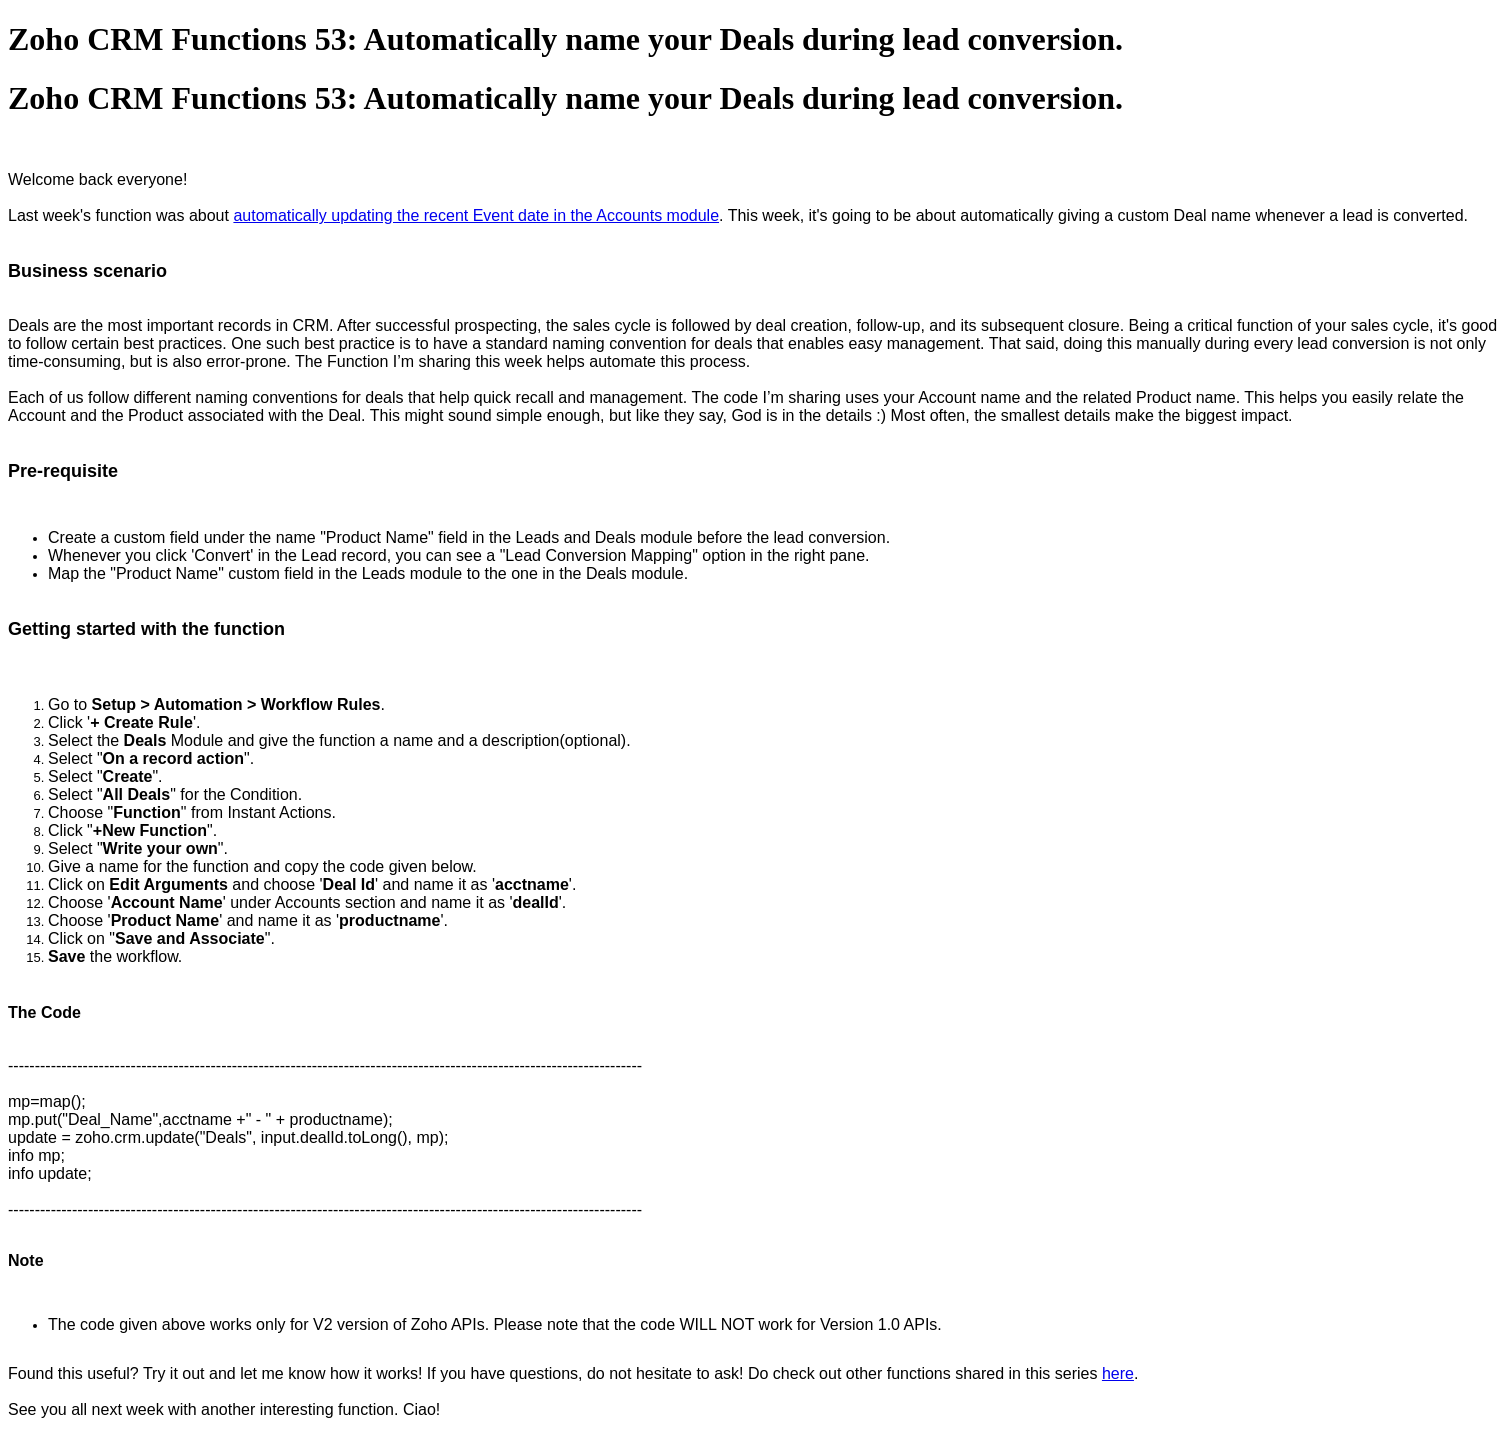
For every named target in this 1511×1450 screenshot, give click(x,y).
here (1118, 1373)
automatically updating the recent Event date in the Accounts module (476, 215)
